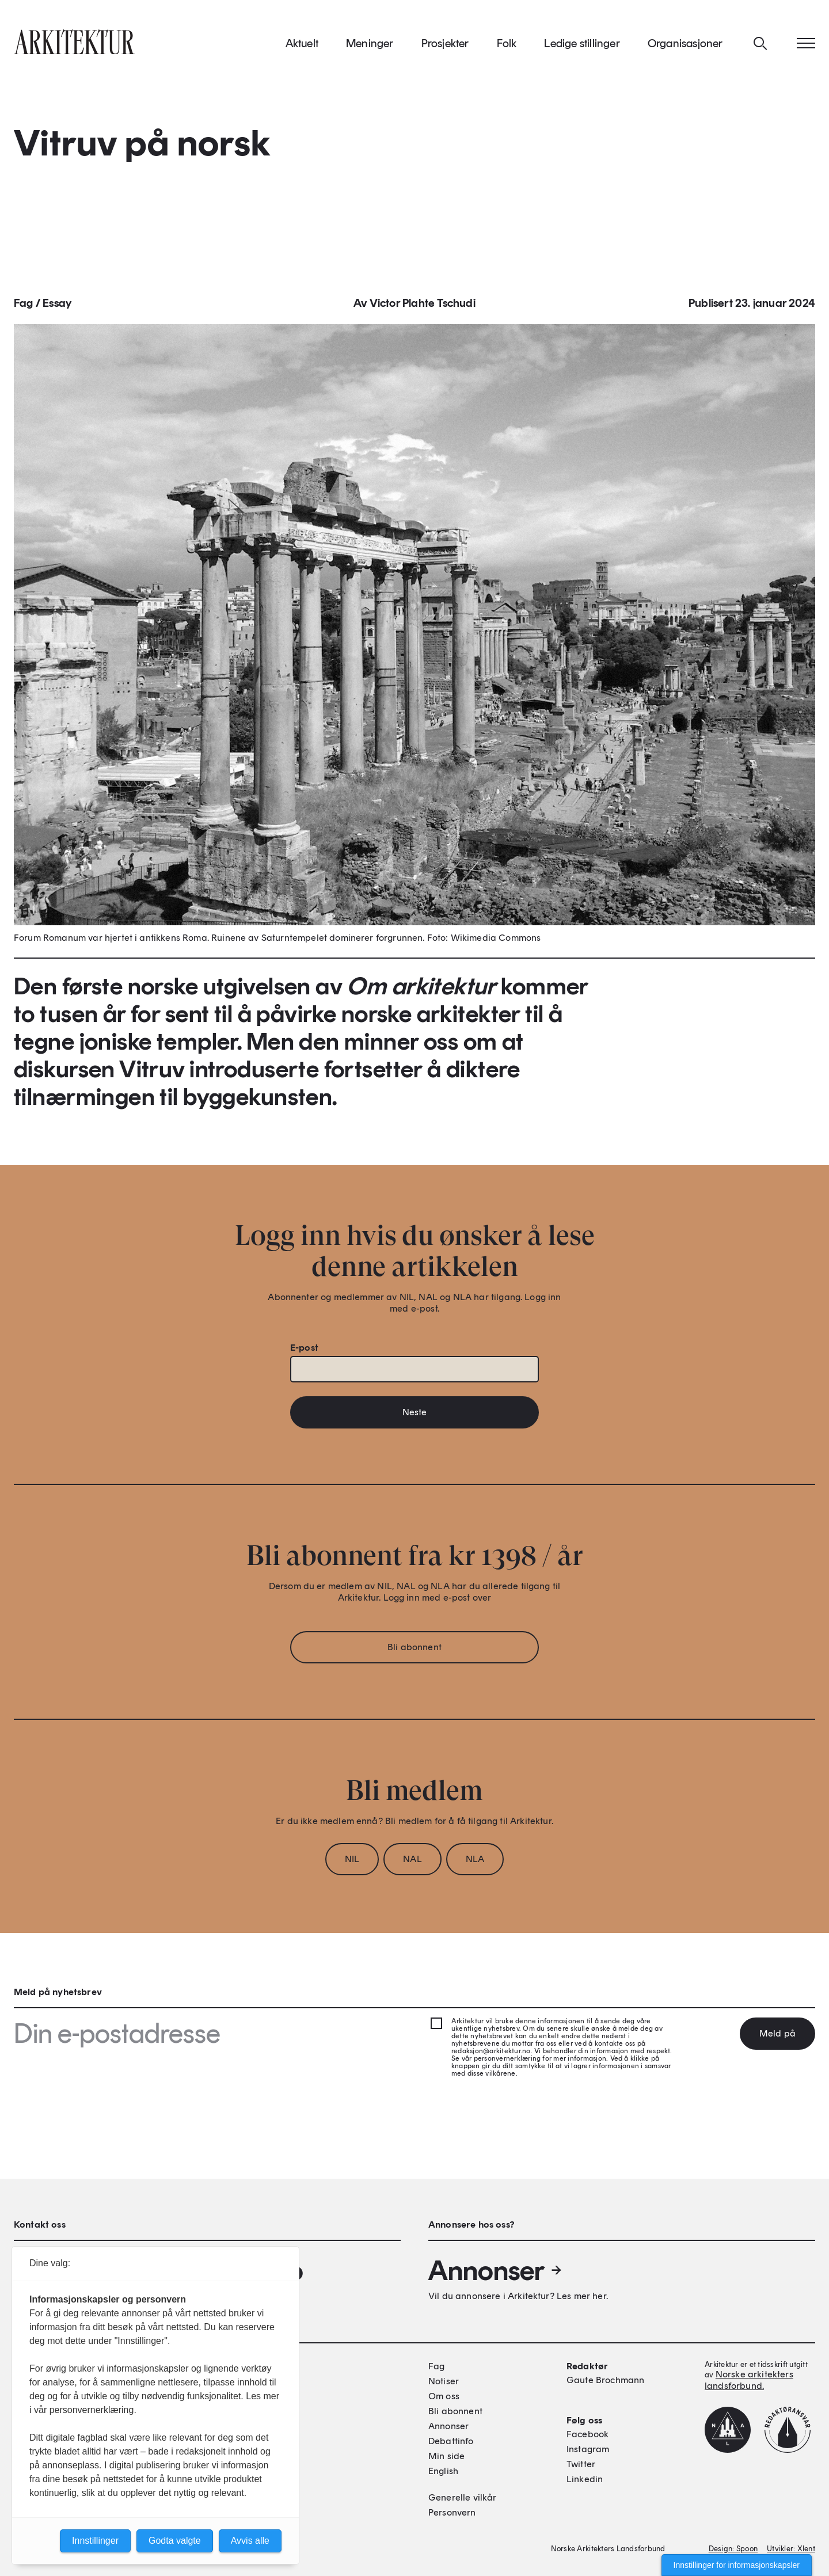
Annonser (495, 2270)
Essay (57, 306)
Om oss (443, 2396)
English (443, 2470)
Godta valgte (175, 2540)
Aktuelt (302, 45)
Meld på (777, 2033)
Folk (507, 45)
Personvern (452, 2512)
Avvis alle (250, 2540)
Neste (414, 1415)
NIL (352, 1862)
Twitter (580, 2464)
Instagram (587, 2449)
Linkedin (584, 2479)
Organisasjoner (685, 45)
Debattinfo (451, 2441)
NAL (412, 1862)
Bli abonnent (414, 1650)
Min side (446, 2455)
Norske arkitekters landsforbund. (749, 2380)
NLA (475, 1862)
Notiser (443, 2381)
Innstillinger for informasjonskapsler (737, 2565)
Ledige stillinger (581, 45)
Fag (23, 306)
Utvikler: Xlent (791, 2548)
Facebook (587, 2434)
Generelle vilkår (462, 2497)
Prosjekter (445, 45)
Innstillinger (95, 2540)
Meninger (370, 45)
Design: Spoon (733, 2548)
